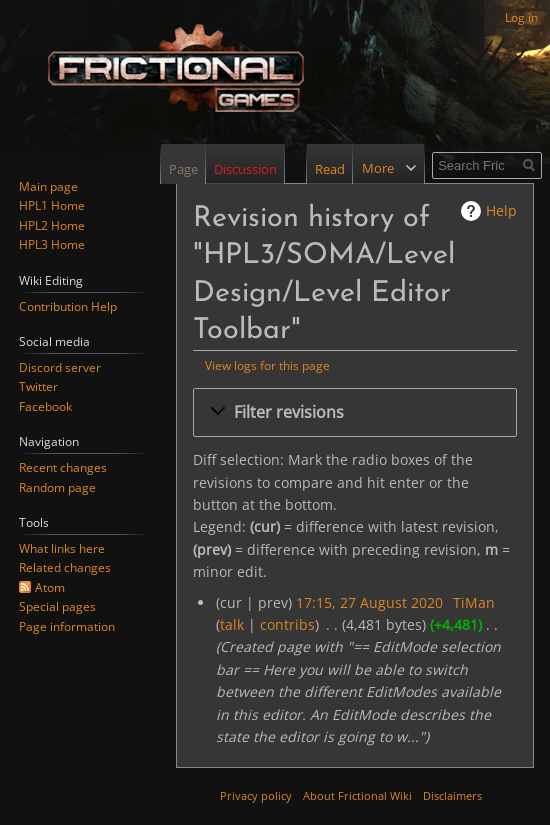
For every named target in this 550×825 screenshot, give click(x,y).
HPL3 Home (52, 244)
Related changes (65, 567)
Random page (57, 487)
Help (501, 210)
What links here (62, 548)
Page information (67, 626)
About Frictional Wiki (357, 795)
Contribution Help (68, 306)
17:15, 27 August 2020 (369, 602)
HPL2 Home (52, 225)
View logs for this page (267, 365)
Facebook (45, 406)
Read (313, 169)
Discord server (60, 367)
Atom (50, 587)
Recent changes (63, 467)
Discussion (245, 169)
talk (232, 624)
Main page (48, 186)
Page (183, 169)
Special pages (57, 606)
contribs (287, 624)
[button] (355, 412)
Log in (521, 17)
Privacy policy (256, 795)
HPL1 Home (52, 205)
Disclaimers (452, 795)
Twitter (38, 386)
